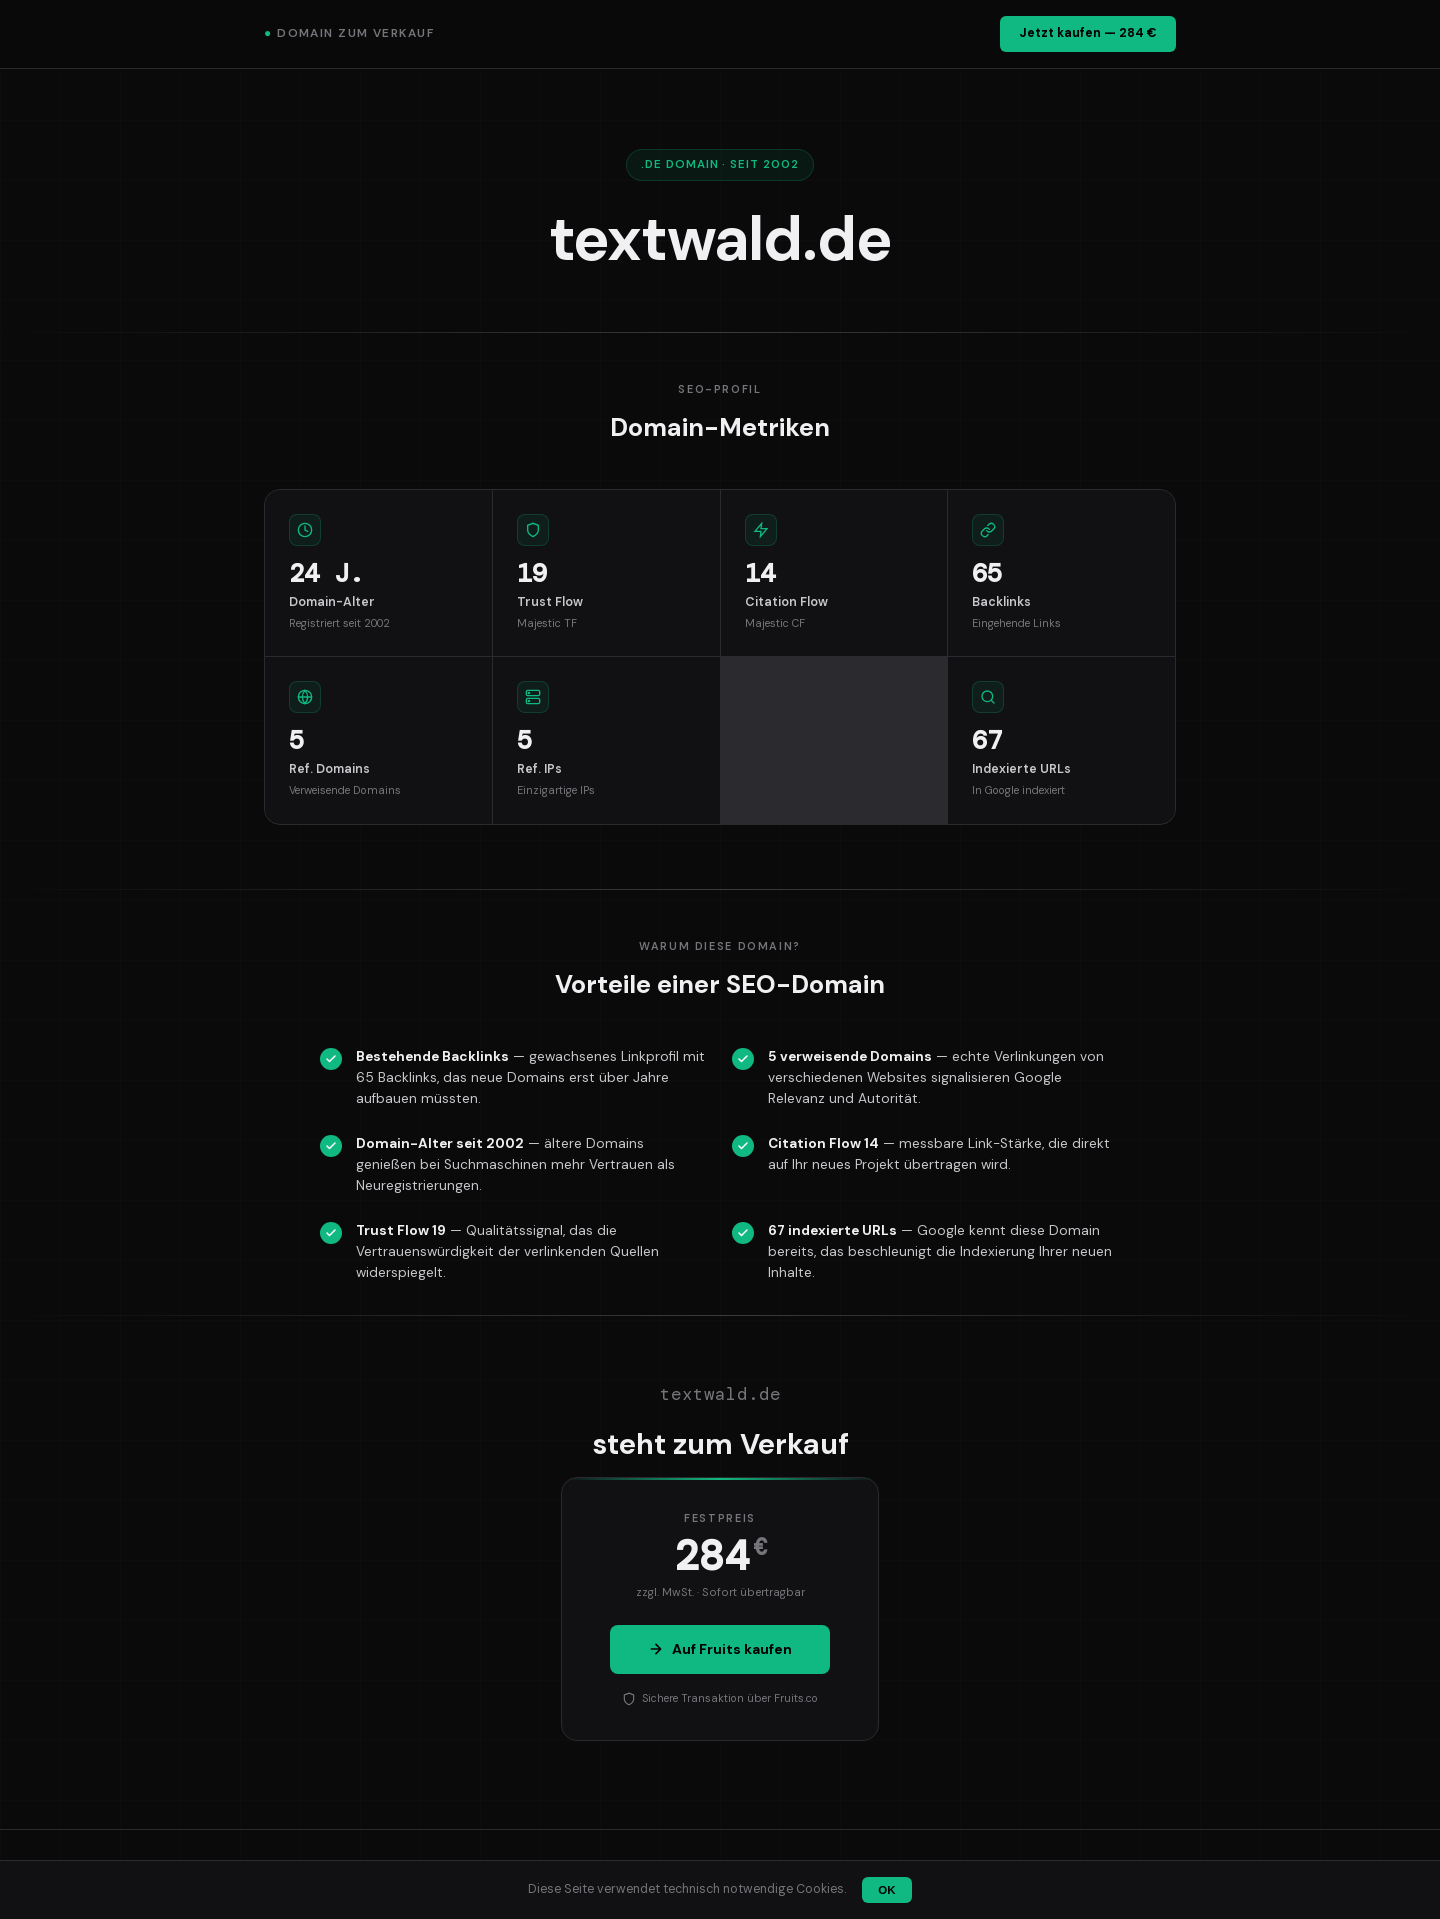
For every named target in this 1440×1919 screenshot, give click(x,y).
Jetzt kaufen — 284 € (1088, 33)
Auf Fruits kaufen (720, 1649)
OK (886, 1890)
